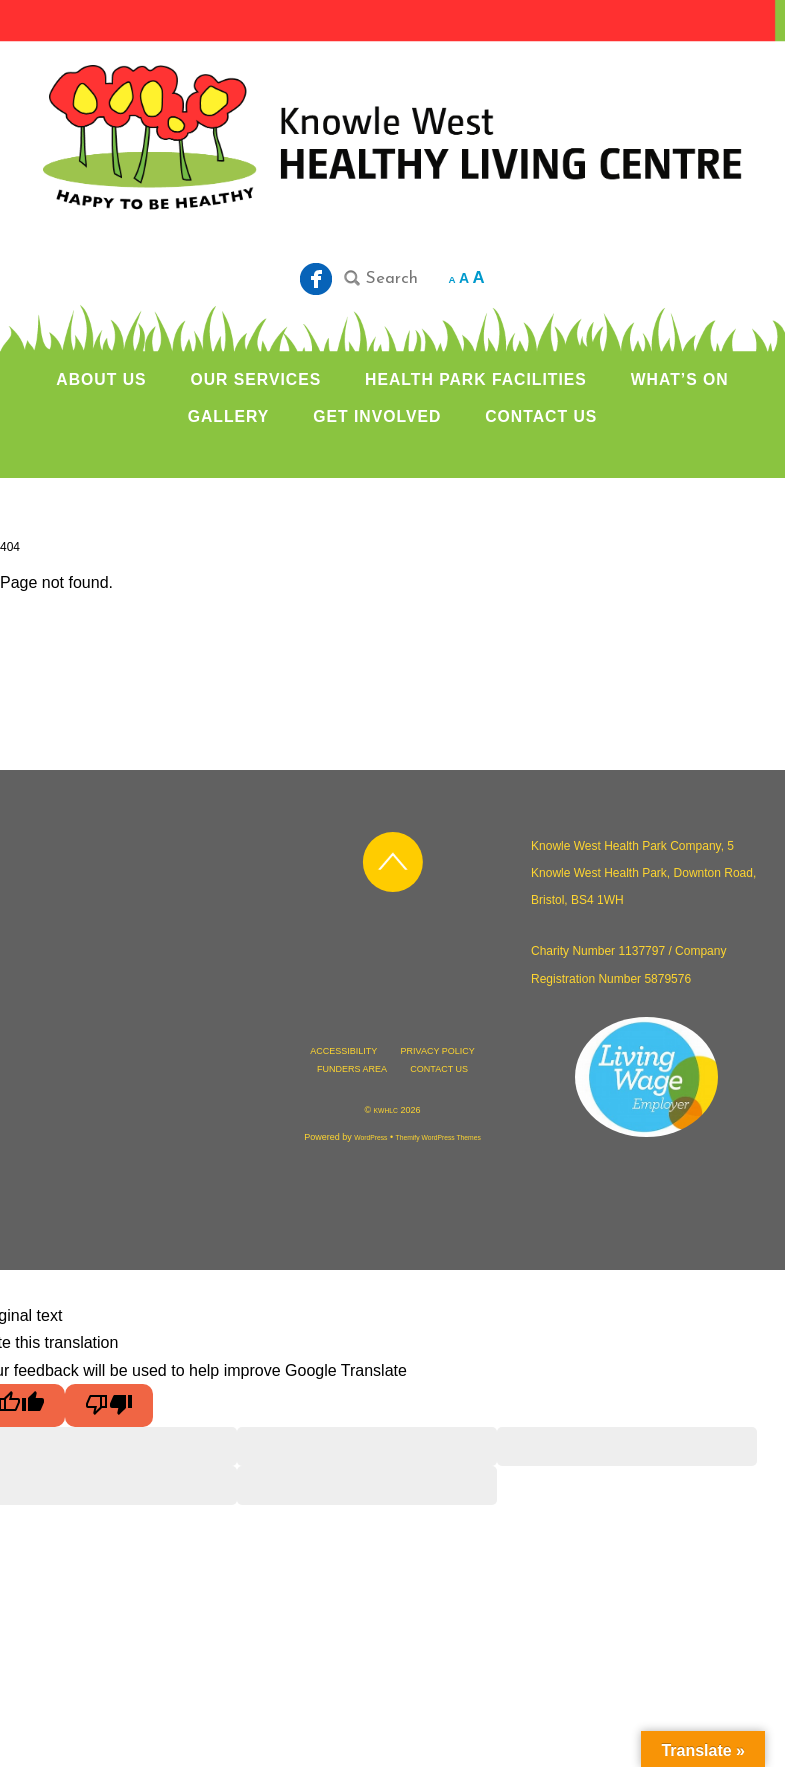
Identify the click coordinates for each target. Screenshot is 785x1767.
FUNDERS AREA (352, 1069)
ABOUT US (101, 379)
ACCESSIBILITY (343, 1051)
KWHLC (386, 1110)
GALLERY (229, 416)
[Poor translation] (109, 1405)
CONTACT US (541, 416)
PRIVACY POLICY (438, 1051)
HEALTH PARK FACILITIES (476, 379)
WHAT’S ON (680, 379)
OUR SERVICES (255, 379)
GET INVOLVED (377, 416)
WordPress (370, 1137)
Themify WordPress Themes (438, 1137)
